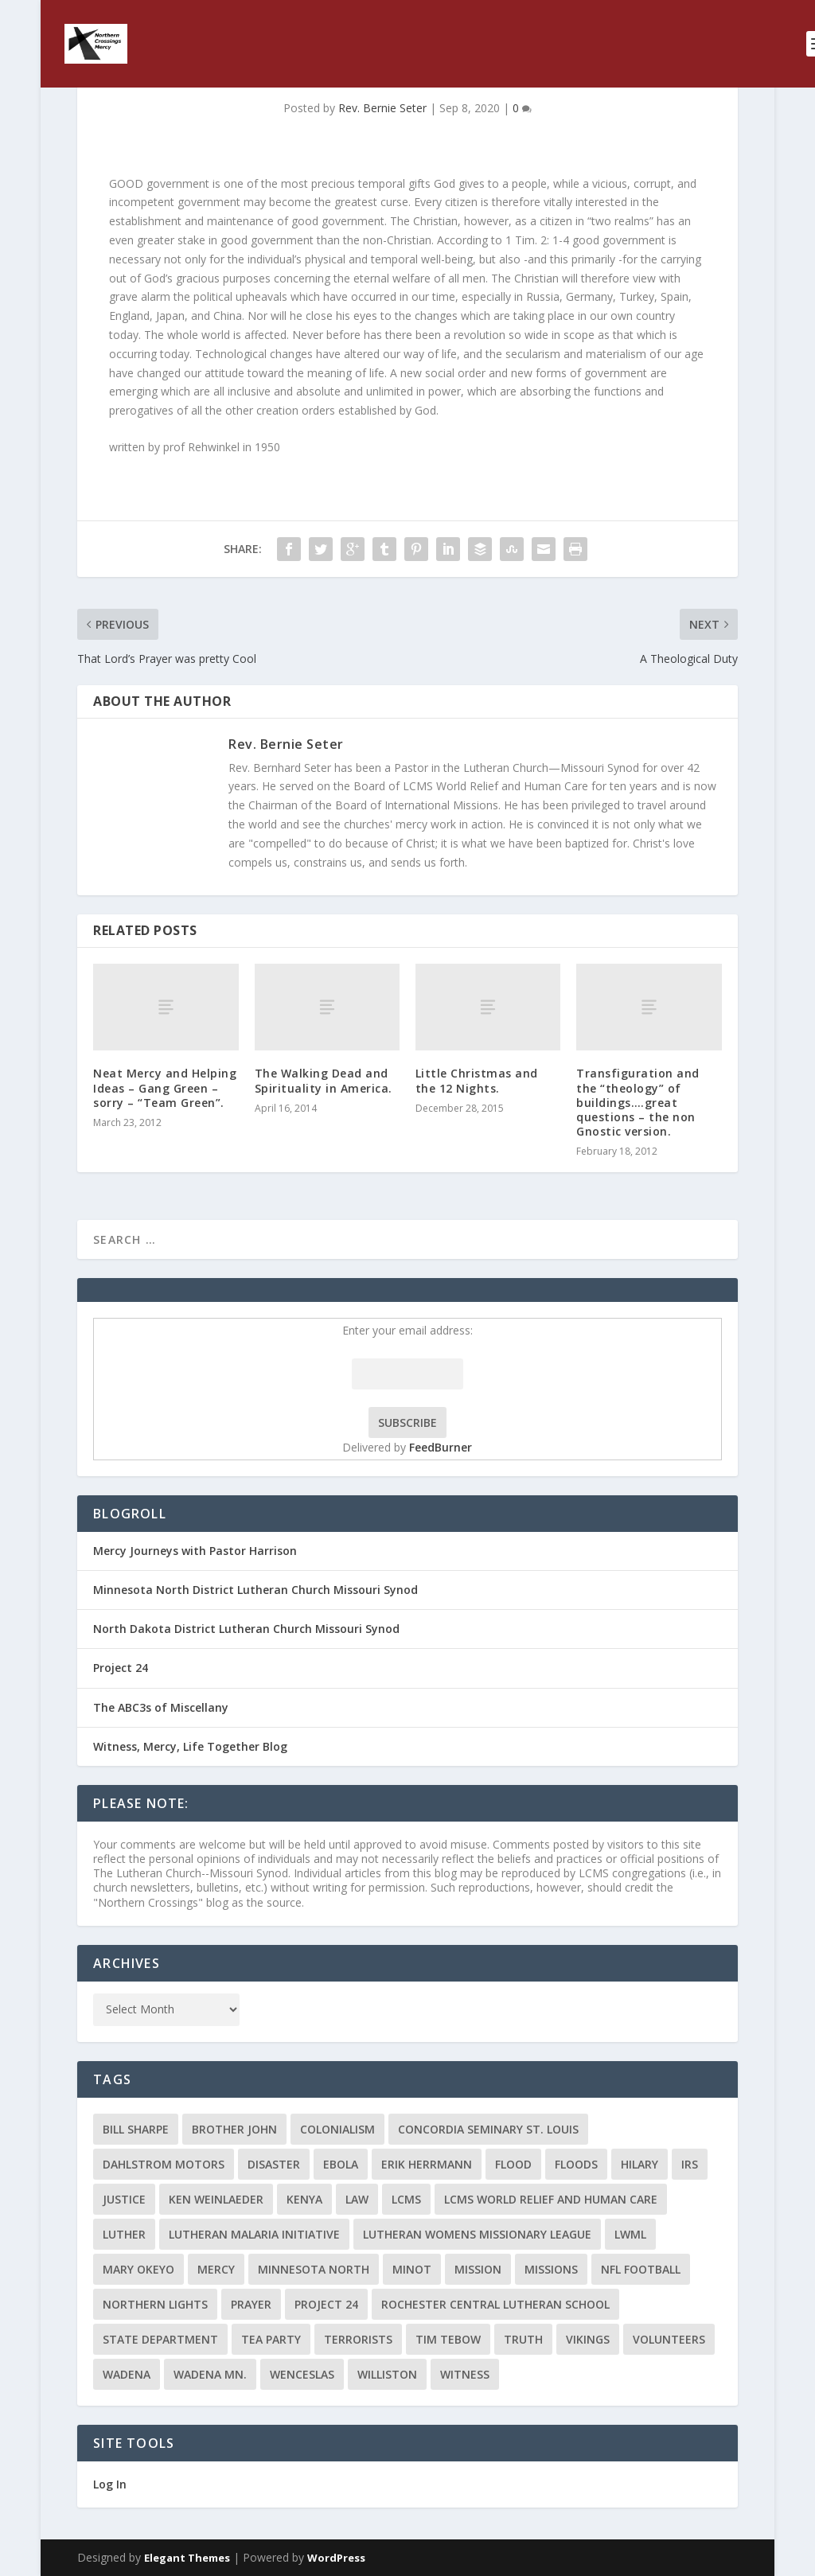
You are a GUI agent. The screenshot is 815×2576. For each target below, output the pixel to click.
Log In (110, 2484)
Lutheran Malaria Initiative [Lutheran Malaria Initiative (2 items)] (254, 2234)
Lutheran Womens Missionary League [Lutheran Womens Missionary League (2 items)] (477, 2234)
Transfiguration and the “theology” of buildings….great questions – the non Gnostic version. (638, 1102)
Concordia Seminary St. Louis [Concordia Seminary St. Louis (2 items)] (488, 2129)
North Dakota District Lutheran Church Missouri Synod (246, 1628)
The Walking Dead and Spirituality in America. (323, 1080)
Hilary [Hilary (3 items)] (639, 2164)
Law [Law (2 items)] (357, 2199)
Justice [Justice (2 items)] (124, 2199)
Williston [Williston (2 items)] (387, 2374)
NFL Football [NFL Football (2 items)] (640, 2269)
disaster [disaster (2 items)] (274, 2164)
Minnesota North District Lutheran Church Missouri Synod (255, 1589)
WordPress (336, 2558)
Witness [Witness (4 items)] (464, 2374)
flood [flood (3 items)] (513, 2164)
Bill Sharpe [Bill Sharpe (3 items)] (136, 2129)
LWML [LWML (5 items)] (630, 2234)
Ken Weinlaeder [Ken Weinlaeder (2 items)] (216, 2199)
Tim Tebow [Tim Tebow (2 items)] (448, 2339)
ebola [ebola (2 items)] (340, 2164)
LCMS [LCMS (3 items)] (406, 2199)
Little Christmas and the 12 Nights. (476, 1080)
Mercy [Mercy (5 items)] (216, 2269)
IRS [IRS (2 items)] (689, 2164)
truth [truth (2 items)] (523, 2339)
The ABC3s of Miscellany (160, 1707)
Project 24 (120, 1667)
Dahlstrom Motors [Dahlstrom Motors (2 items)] (163, 2164)
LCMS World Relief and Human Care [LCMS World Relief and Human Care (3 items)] (550, 2199)
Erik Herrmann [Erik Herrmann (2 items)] (426, 2164)
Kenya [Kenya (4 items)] (304, 2199)
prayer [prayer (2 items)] (251, 2304)
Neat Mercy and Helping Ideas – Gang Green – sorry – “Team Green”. (164, 1087)
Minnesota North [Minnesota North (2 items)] (313, 2269)
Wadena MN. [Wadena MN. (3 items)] (210, 2374)
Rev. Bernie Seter (382, 107)
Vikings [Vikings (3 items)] (588, 2339)
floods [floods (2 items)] (576, 2164)
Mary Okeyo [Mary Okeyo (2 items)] (138, 2269)
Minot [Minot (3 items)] (411, 2269)
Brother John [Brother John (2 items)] (234, 2129)
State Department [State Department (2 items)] (160, 2339)
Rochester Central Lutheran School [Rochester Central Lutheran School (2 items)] (495, 2304)
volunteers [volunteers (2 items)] (669, 2339)
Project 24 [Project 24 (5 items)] (326, 2304)
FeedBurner (440, 1447)
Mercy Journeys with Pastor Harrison (195, 1550)
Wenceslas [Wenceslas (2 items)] (302, 2374)
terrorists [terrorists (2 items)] (358, 2339)
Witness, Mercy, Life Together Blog (190, 1746)
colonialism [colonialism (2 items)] (337, 2129)
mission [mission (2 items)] (477, 2269)
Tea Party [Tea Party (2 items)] (271, 2339)
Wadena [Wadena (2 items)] (126, 2374)
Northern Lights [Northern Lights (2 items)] (155, 2304)
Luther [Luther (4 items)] (124, 2234)
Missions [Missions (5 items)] (551, 2269)
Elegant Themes (187, 2558)
